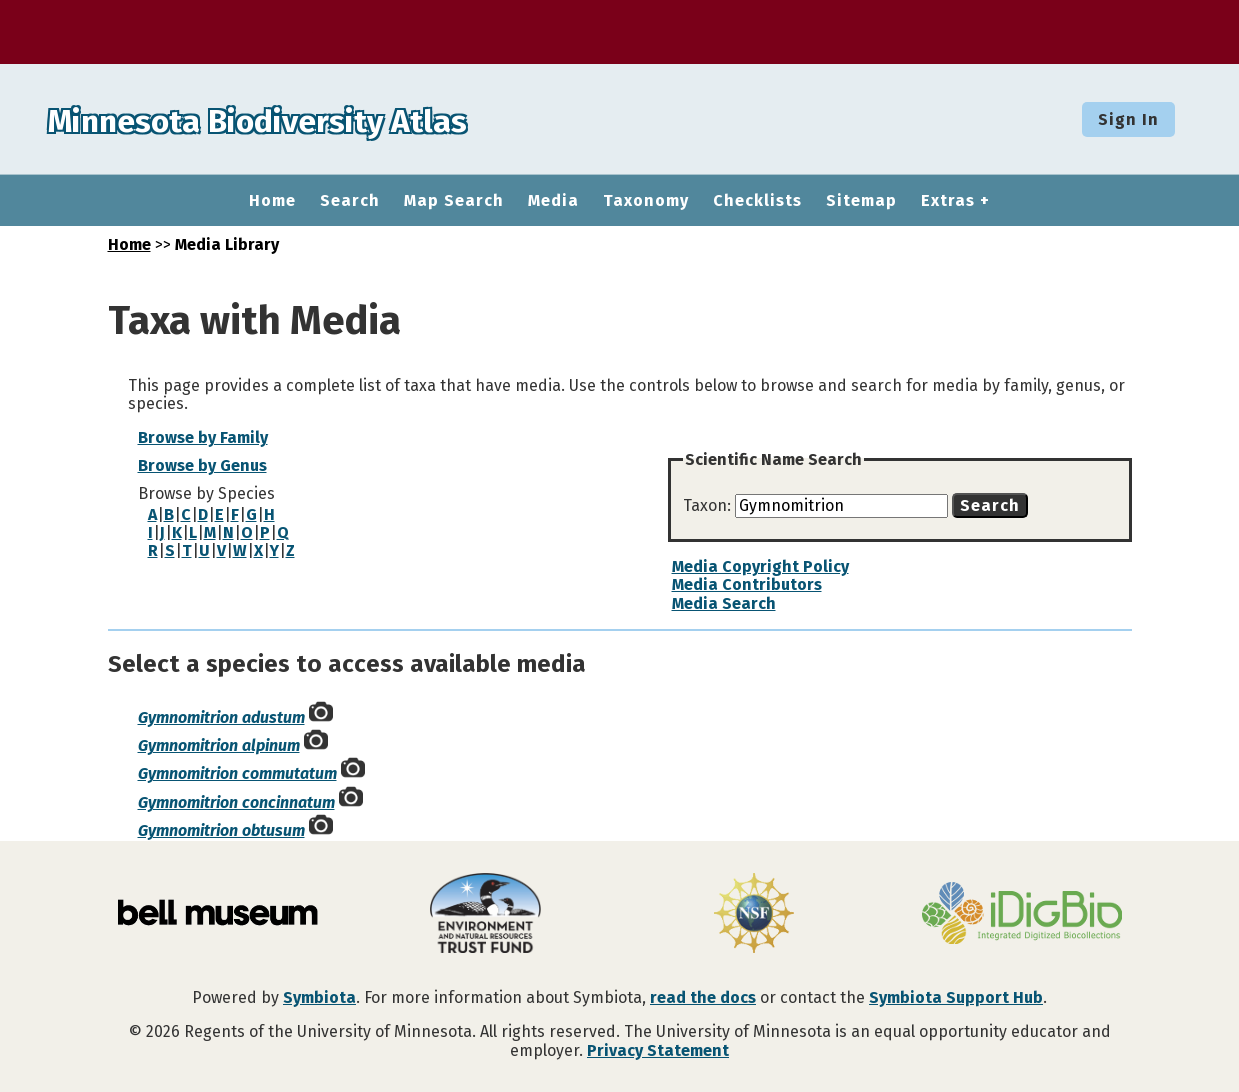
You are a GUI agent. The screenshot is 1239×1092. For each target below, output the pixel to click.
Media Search (724, 603)
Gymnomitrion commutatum (237, 773)
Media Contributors (747, 584)
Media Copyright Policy (760, 566)
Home (272, 201)
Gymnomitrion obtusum (221, 830)
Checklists (757, 201)
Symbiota (319, 997)
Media (553, 201)
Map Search (454, 201)
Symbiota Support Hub (956, 997)
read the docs (703, 997)
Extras (948, 201)
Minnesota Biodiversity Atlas (311, 119)
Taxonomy (646, 201)
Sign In (1128, 119)
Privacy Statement (658, 1050)
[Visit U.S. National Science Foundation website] (754, 915)
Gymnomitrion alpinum (219, 745)
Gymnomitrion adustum (221, 717)
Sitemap (861, 201)
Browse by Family (203, 437)
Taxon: (709, 505)
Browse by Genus (202, 465)
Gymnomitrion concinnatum (236, 802)
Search (350, 201)
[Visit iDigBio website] (1022, 915)
